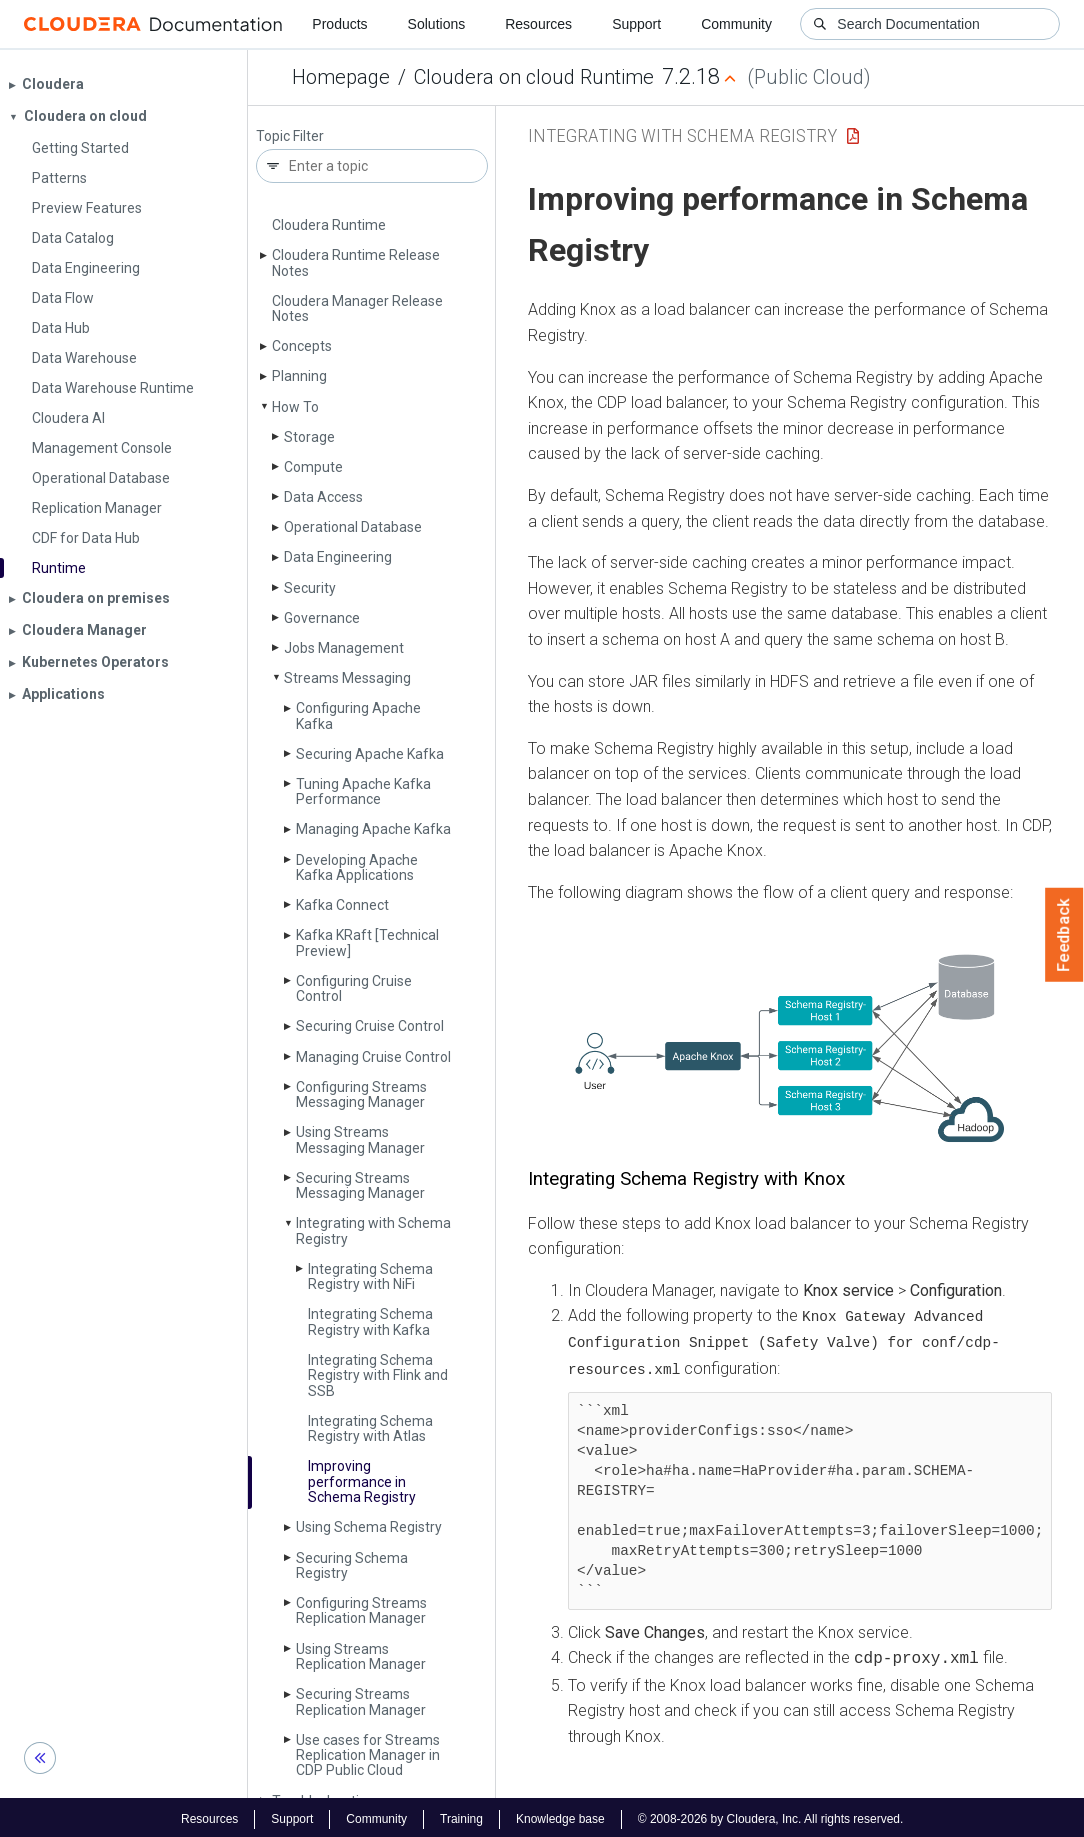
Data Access (323, 497)
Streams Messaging (347, 678)
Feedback (1064, 935)
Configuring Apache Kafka (358, 715)
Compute (313, 467)
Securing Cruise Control (370, 1026)
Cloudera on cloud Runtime (534, 77)
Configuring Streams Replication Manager (361, 1610)
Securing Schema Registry (352, 1565)
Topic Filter (290, 136)
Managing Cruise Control (373, 1057)
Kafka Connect (342, 905)
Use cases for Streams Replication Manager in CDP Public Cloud (368, 1755)
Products (339, 24)
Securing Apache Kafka (370, 754)
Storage (309, 437)
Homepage (341, 77)
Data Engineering (338, 557)
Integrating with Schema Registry (373, 1230)
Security (310, 588)
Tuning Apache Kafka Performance (363, 791)
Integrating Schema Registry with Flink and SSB (378, 1375)
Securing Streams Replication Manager (361, 1701)
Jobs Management (344, 648)
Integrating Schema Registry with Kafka (370, 1321)
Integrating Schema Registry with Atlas (370, 1428)
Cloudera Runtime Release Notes (356, 262)
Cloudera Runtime (329, 225)
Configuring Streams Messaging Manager (361, 1094)
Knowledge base (560, 1815)
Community (736, 24)
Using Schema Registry (369, 1527)
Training (461, 1815)
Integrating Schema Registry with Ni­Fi (370, 1276)
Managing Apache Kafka (373, 829)
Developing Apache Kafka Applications (357, 867)
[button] (790, 1048)
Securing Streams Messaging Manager (360, 1185)
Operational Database (353, 527)
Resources (538, 24)
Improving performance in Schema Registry (362, 1481)
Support (636, 24)
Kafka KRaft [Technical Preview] (367, 942)
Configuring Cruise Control (354, 988)
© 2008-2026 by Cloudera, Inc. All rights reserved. (771, 1815)
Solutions (437, 24)
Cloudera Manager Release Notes (357, 308)
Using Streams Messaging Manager (360, 1139)
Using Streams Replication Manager (361, 1656)
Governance (322, 618)
